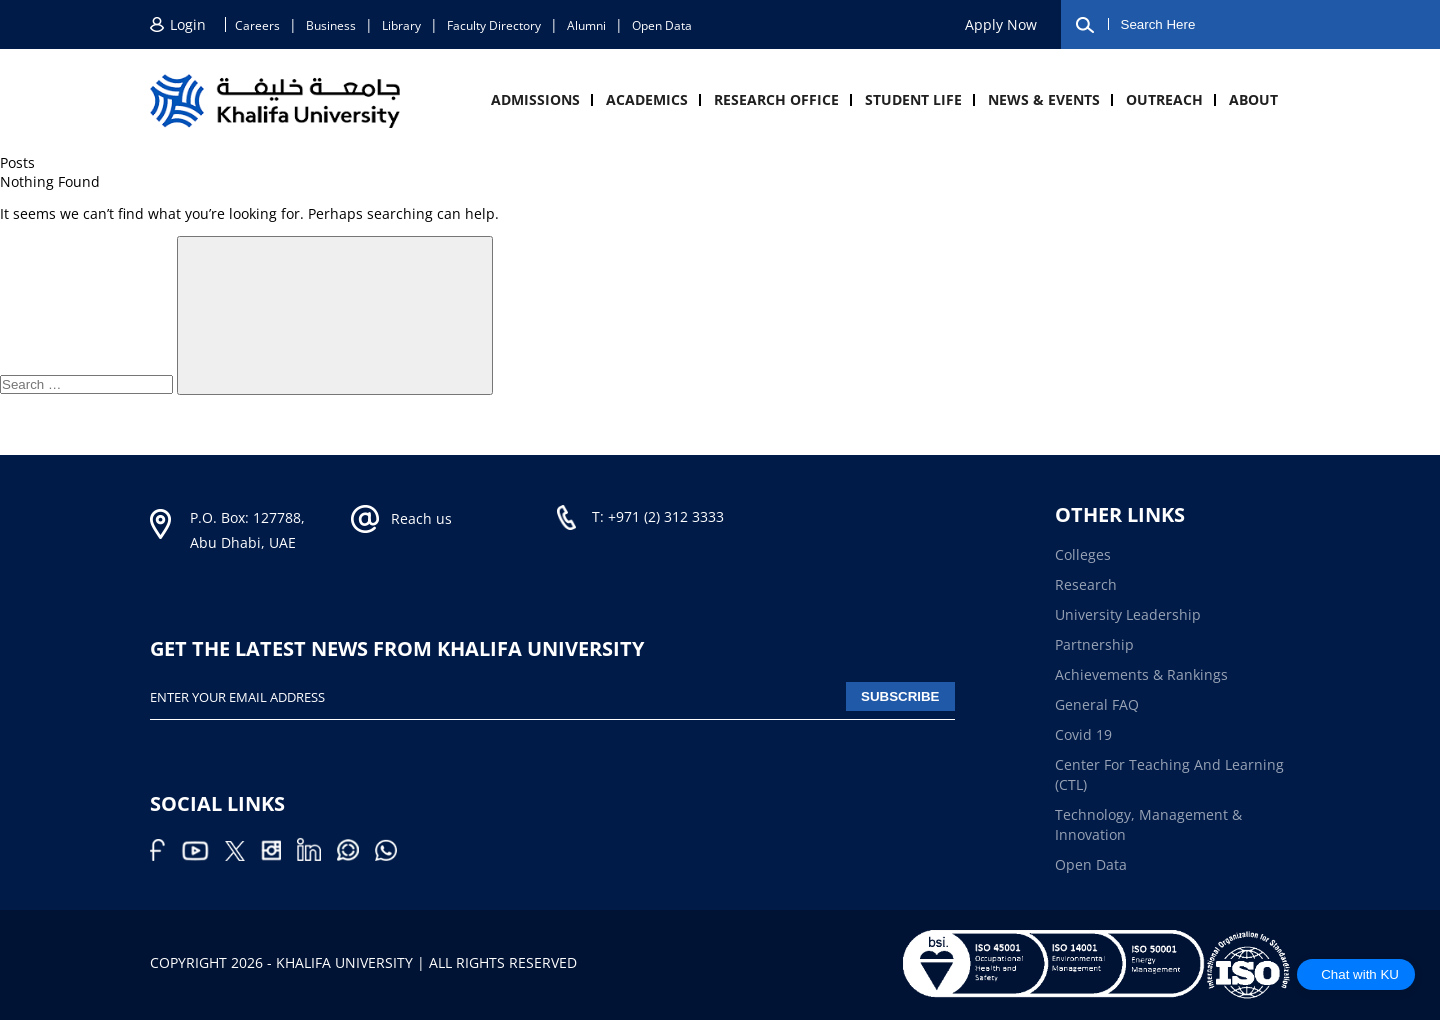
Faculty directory (494, 25)
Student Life (913, 99)
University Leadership (1128, 614)
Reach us (421, 518)
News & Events (1044, 99)
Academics (647, 99)
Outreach (1164, 99)
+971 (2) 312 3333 (666, 516)
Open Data (662, 25)
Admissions (535, 99)
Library (401, 25)
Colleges (1083, 554)
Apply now (1001, 24)
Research (1086, 584)
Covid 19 (1083, 734)
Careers (257, 25)
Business (331, 25)
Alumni (586, 25)
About (1253, 99)
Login (188, 24)
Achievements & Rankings (1141, 674)
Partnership (1094, 644)
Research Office (776, 99)
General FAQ (1097, 704)
